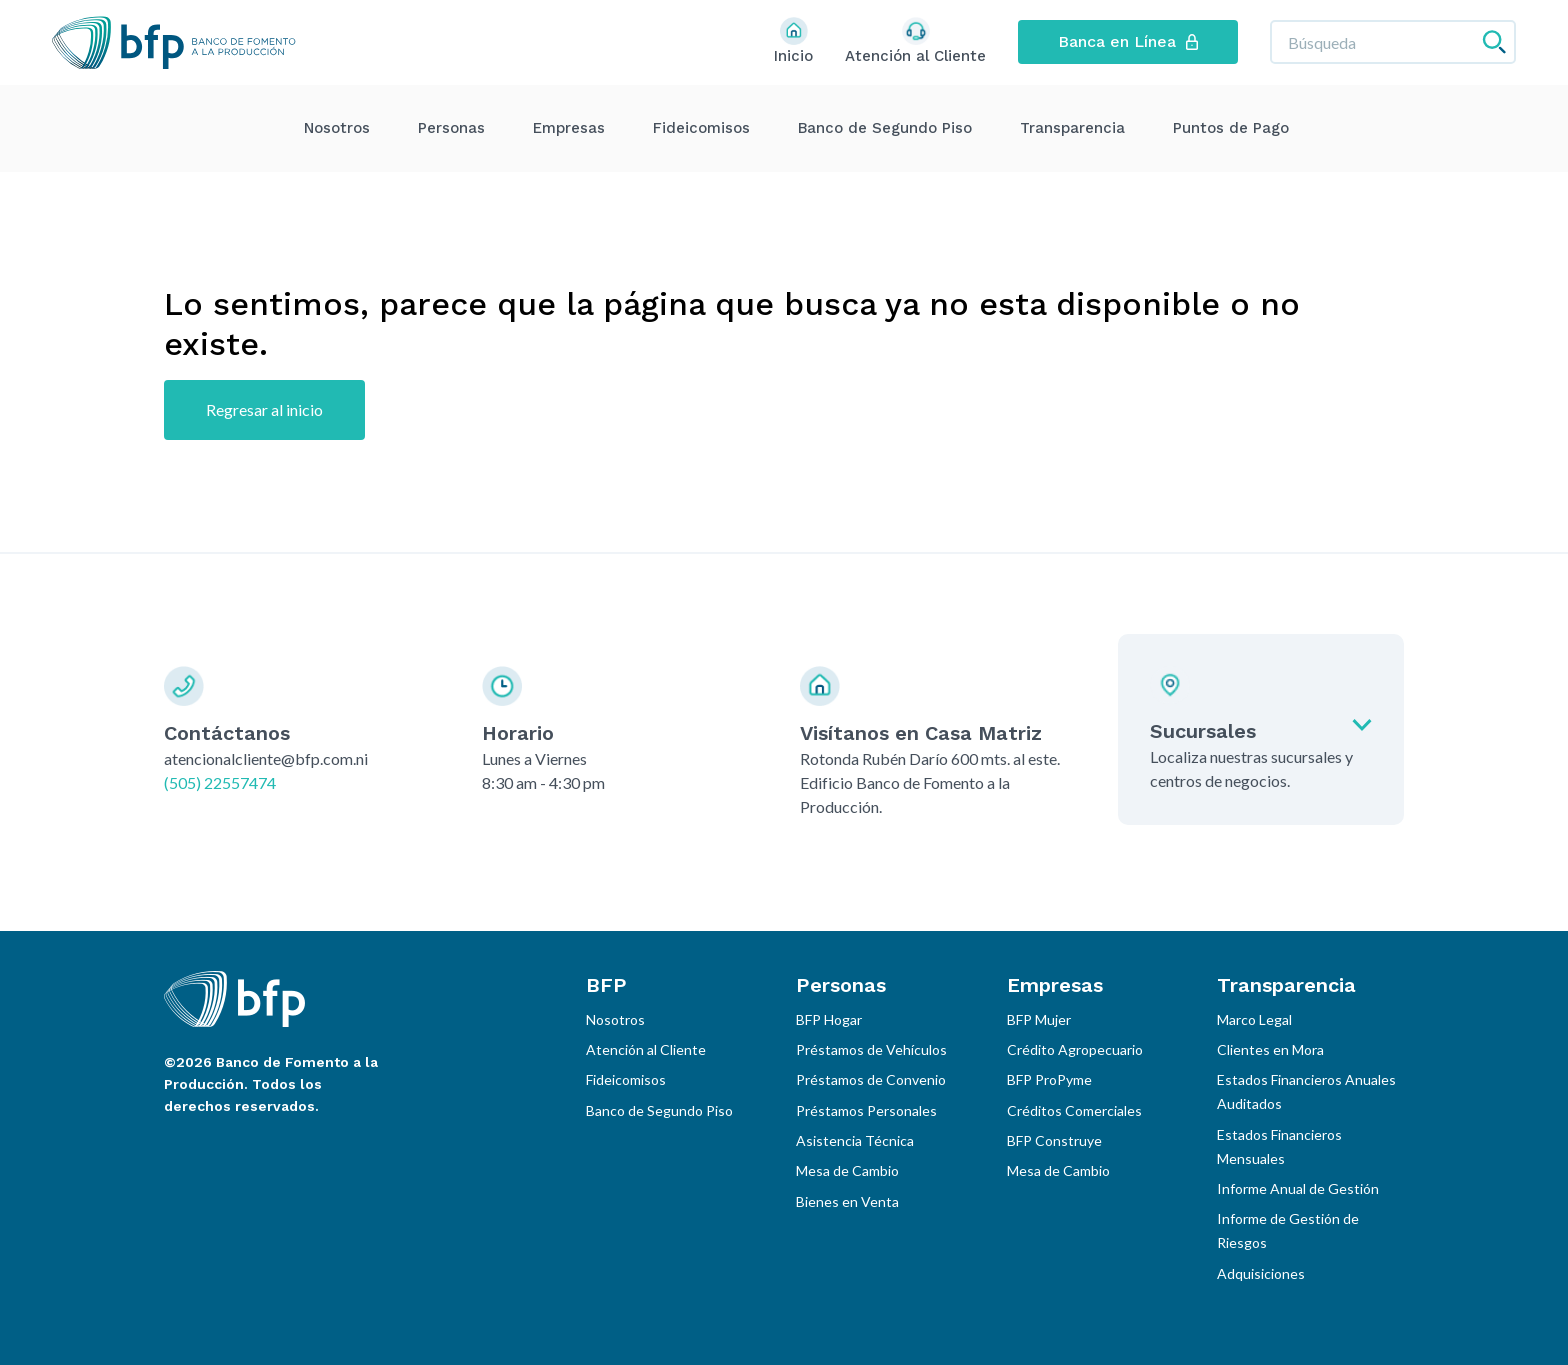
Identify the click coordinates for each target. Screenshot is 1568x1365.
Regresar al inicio (264, 409)
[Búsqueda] (1393, 42)
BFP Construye (1054, 1140)
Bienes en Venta (847, 1201)
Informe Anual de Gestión (1298, 1188)
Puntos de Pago (1231, 128)
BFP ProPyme (1049, 1079)
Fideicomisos (701, 128)
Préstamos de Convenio (871, 1079)
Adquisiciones (1261, 1273)
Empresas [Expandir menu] (569, 128)
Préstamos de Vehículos (871, 1049)
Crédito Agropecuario (1075, 1049)
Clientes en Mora (1270, 1049)
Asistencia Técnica (855, 1140)
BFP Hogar (829, 1019)
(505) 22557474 (220, 782)
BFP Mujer (1039, 1019)
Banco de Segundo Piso (885, 128)
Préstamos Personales (866, 1110)
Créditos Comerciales (1074, 1110)
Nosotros (337, 128)
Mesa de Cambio (847, 1170)
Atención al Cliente (646, 1049)
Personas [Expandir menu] (451, 128)
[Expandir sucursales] (1261, 729)
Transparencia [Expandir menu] (1072, 128)
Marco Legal (1254, 1019)
